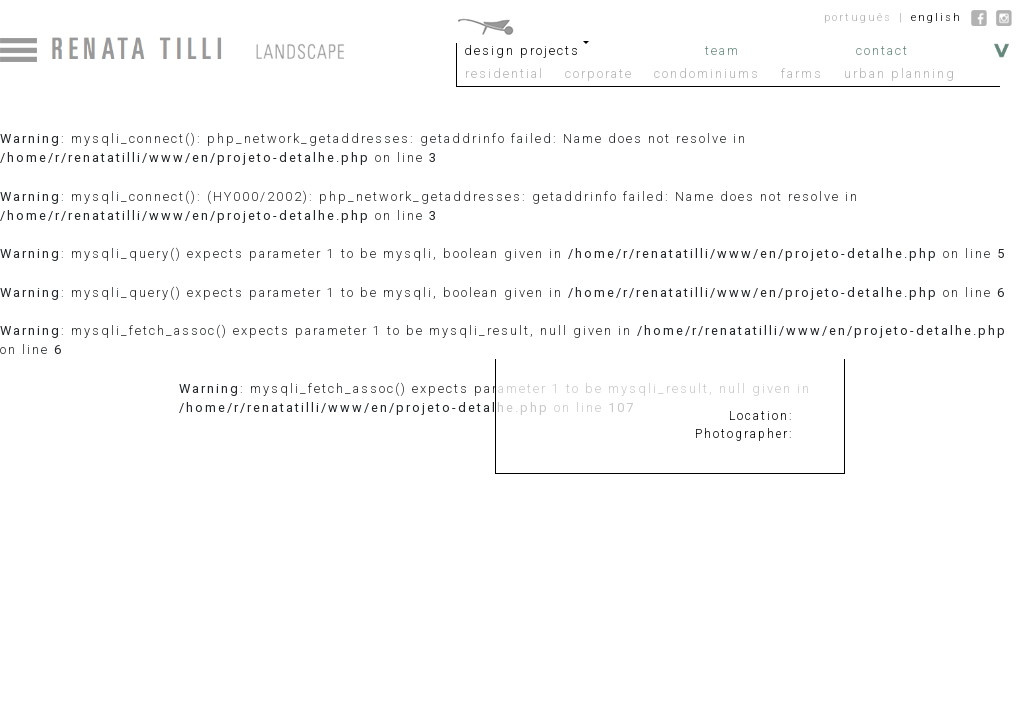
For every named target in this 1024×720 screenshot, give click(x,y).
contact (882, 50)
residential (504, 73)
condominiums (707, 73)
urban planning (900, 73)
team (722, 50)
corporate (599, 73)
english (936, 17)
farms (802, 73)
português (858, 17)
